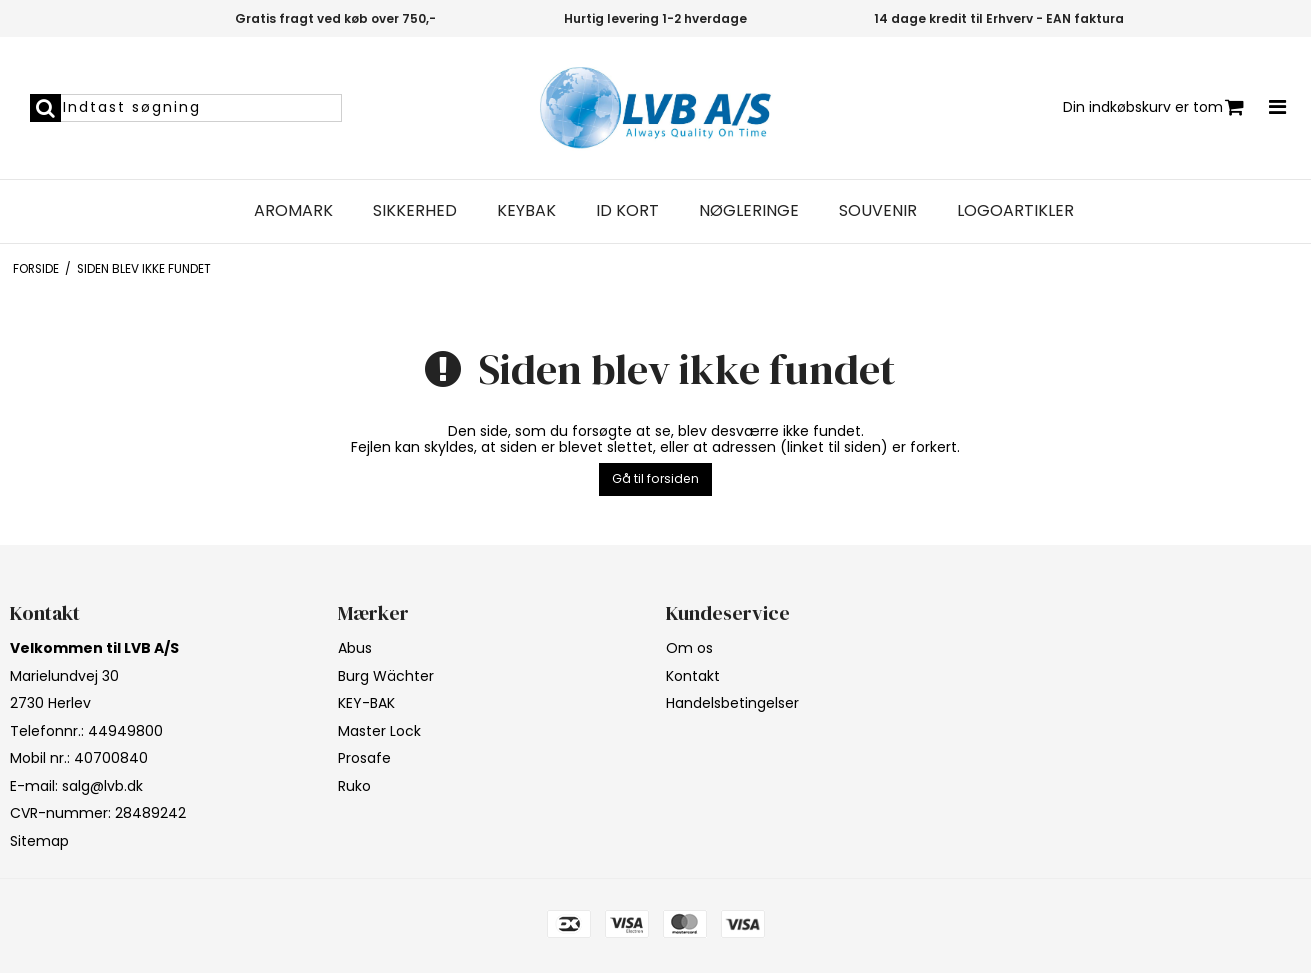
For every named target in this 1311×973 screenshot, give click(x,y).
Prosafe (364, 758)
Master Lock (379, 731)
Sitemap (39, 841)
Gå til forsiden (655, 478)
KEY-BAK (366, 703)
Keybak (526, 211)
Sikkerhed (415, 211)
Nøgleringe (749, 211)
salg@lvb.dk (102, 786)
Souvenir (878, 211)
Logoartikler (1015, 211)
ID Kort (627, 211)
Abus (355, 648)
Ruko (354, 786)
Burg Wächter (386, 676)
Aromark (293, 211)
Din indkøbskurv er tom (1153, 107)
